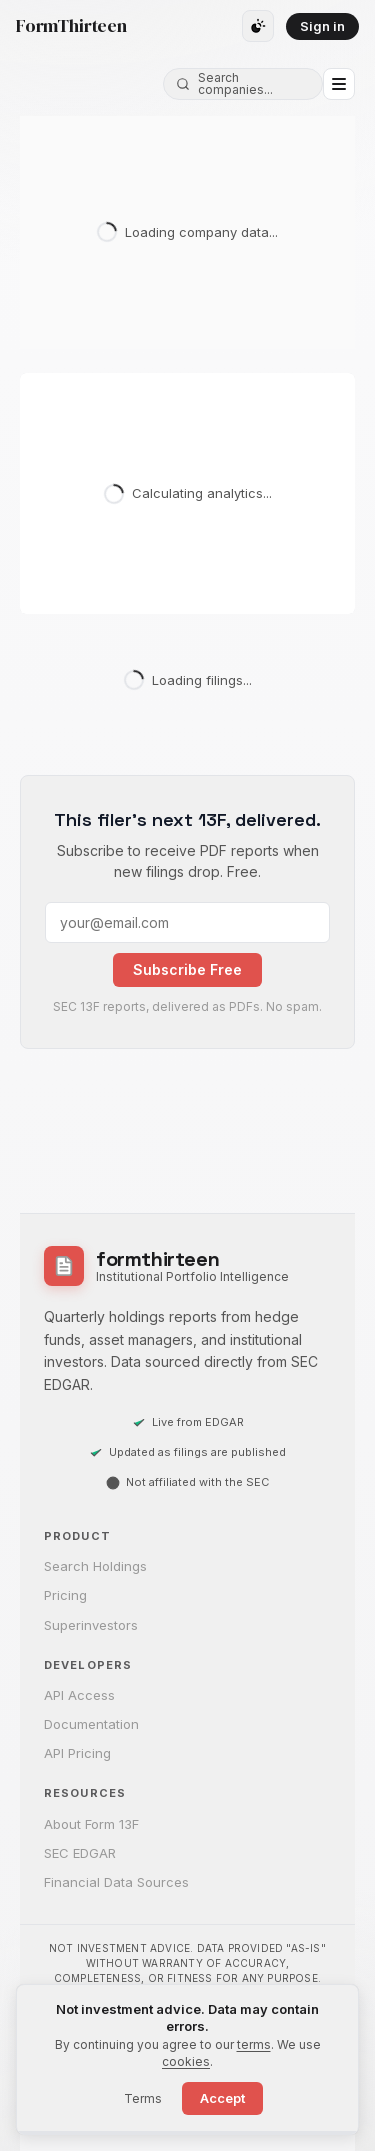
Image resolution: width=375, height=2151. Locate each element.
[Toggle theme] (258, 26)
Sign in (322, 26)
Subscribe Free (187, 969)
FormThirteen (71, 26)
